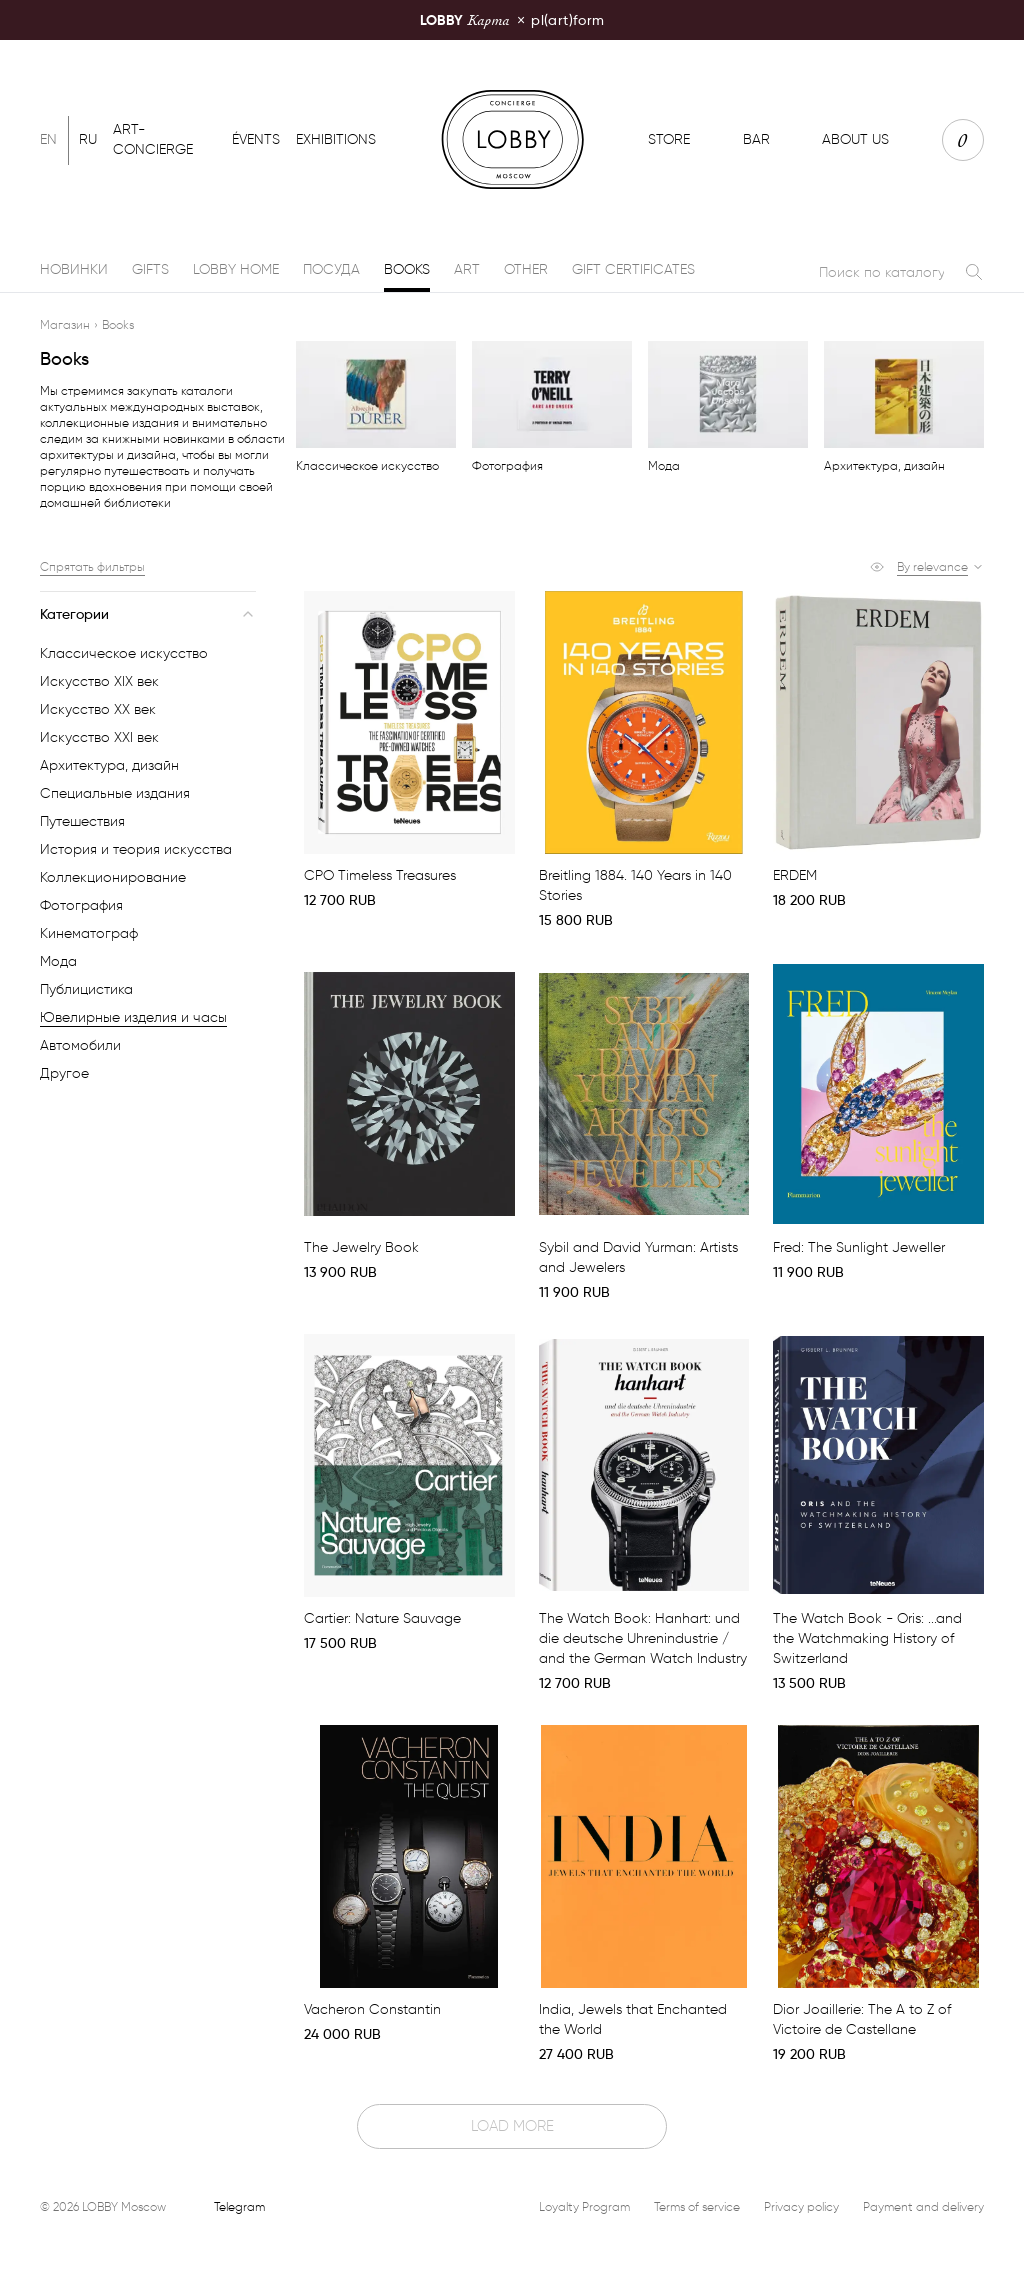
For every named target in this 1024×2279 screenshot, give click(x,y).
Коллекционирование (113, 877)
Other (526, 269)
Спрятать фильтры (92, 566)
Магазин (65, 324)
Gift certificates (633, 269)
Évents (256, 139)
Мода (58, 961)
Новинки (74, 269)
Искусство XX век (98, 709)
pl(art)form (512, 19)
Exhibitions (336, 139)
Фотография (81, 905)
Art (467, 269)
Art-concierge (153, 139)
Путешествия (82, 821)
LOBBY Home (236, 269)
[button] (940, 567)
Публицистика (86, 989)
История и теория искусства (136, 849)
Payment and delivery (923, 2206)
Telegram (239, 2206)
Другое (64, 1073)
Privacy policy (801, 2206)
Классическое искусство (124, 653)
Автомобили (80, 1045)
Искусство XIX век (99, 681)
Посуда (331, 269)
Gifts (150, 269)
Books (407, 269)
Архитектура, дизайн (109, 765)
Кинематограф (89, 933)
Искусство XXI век (99, 737)
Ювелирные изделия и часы (133, 1017)
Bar (756, 139)
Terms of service (697, 2206)
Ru (88, 139)
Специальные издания (115, 793)
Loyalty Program (584, 2206)
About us (855, 139)
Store (669, 139)
